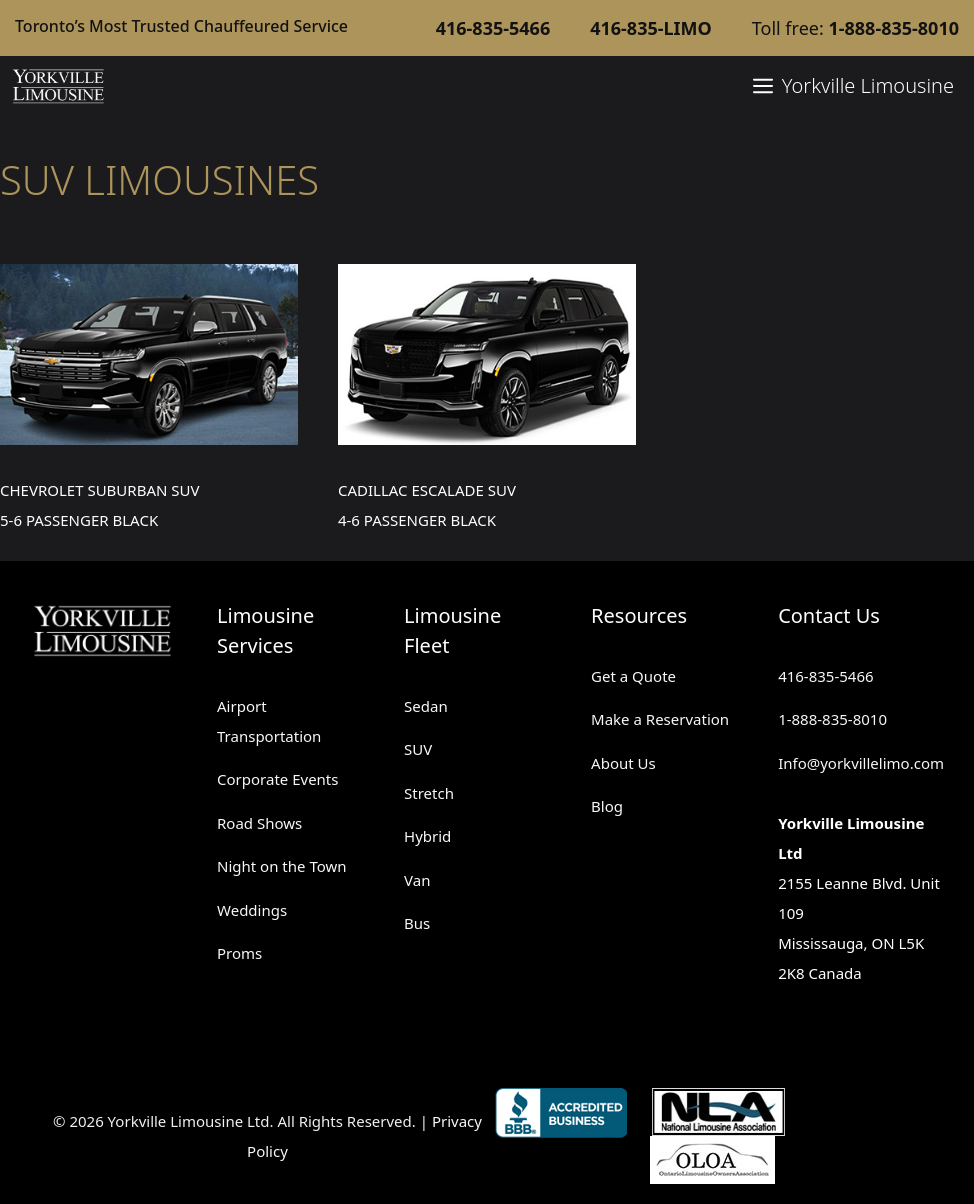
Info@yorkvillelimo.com (861, 763)
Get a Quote (633, 676)
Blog (607, 806)
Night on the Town (282, 866)
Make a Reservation (660, 719)
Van (417, 880)
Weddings (252, 910)
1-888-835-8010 (832, 719)
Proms (239, 953)
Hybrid (427, 836)
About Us (623, 763)
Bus (417, 923)
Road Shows (259, 823)
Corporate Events (277, 779)
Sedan (426, 706)
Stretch (429, 793)
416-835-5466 (825, 676)
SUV (418, 749)
